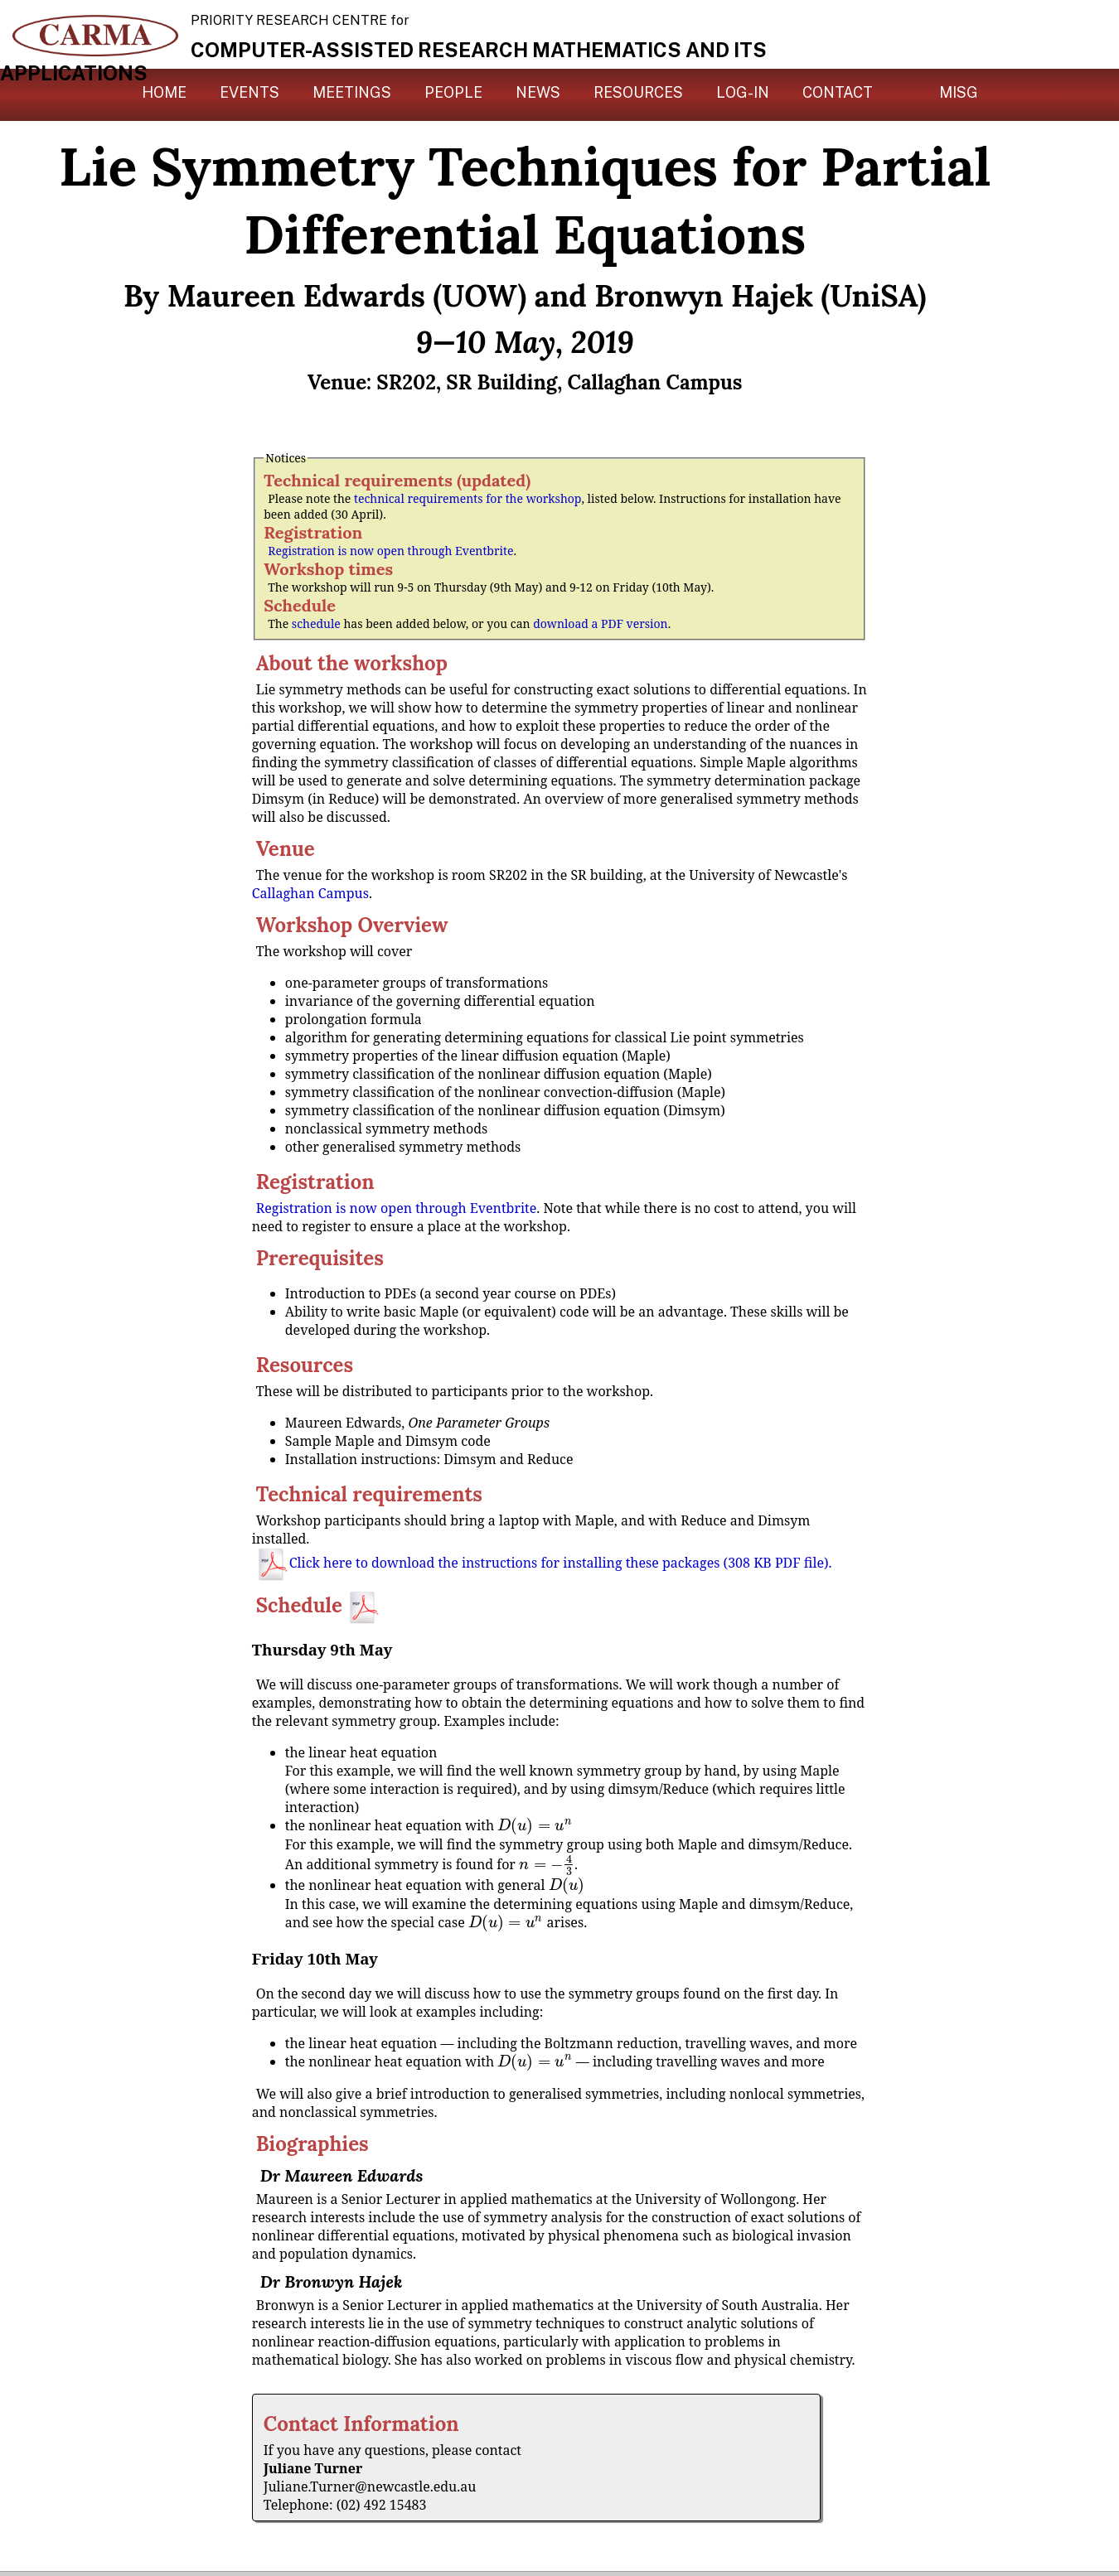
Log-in (742, 92)
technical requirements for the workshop (467, 498)
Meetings (351, 92)
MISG (958, 92)
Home (164, 92)
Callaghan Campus (310, 893)
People (453, 92)
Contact (837, 92)
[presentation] (534, 1825)
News (538, 92)
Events (249, 92)
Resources (638, 92)
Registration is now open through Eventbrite (390, 550)
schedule (316, 623)
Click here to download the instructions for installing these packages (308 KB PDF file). (544, 1563)
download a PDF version (600, 623)
